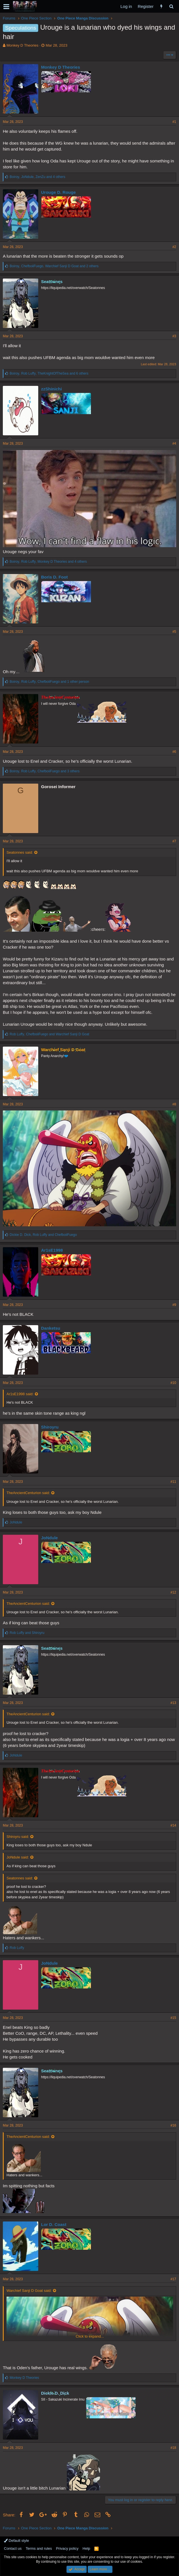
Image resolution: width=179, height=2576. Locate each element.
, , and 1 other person (49, 682)
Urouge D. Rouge (58, 192)
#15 (173, 2018)
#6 (174, 752)
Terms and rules (39, 2548)
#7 (174, 841)
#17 (173, 2279)
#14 (173, 1825)
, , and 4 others (37, 177)
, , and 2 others (54, 266)
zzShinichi (51, 388)
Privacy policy (67, 2548)
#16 (173, 2125)
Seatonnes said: (20, 852)
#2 (174, 247)
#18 (173, 2448)
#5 (174, 632)
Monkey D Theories (22, 45)
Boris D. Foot (54, 577)
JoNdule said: (18, 1857)
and (27, 1633)
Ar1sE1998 (52, 1250)
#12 (173, 1592)
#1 (174, 122)
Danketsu (50, 1328)
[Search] (171, 6)
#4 (174, 443)
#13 (173, 1703)
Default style (16, 2540)
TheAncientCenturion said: (28, 1493)
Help (86, 2548)
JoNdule (49, 1537)
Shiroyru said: (18, 1836)
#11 (173, 1482)
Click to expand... (90, 2336)
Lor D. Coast (53, 2224)
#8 (174, 1104)
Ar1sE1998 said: (20, 1394)
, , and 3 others (45, 771)
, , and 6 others (49, 373)
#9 (174, 1305)
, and (49, 1034)
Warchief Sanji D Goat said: (29, 2290)
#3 (174, 336)
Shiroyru (50, 1427)
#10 (173, 1383)
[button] (6, 6)
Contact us (13, 2548)
